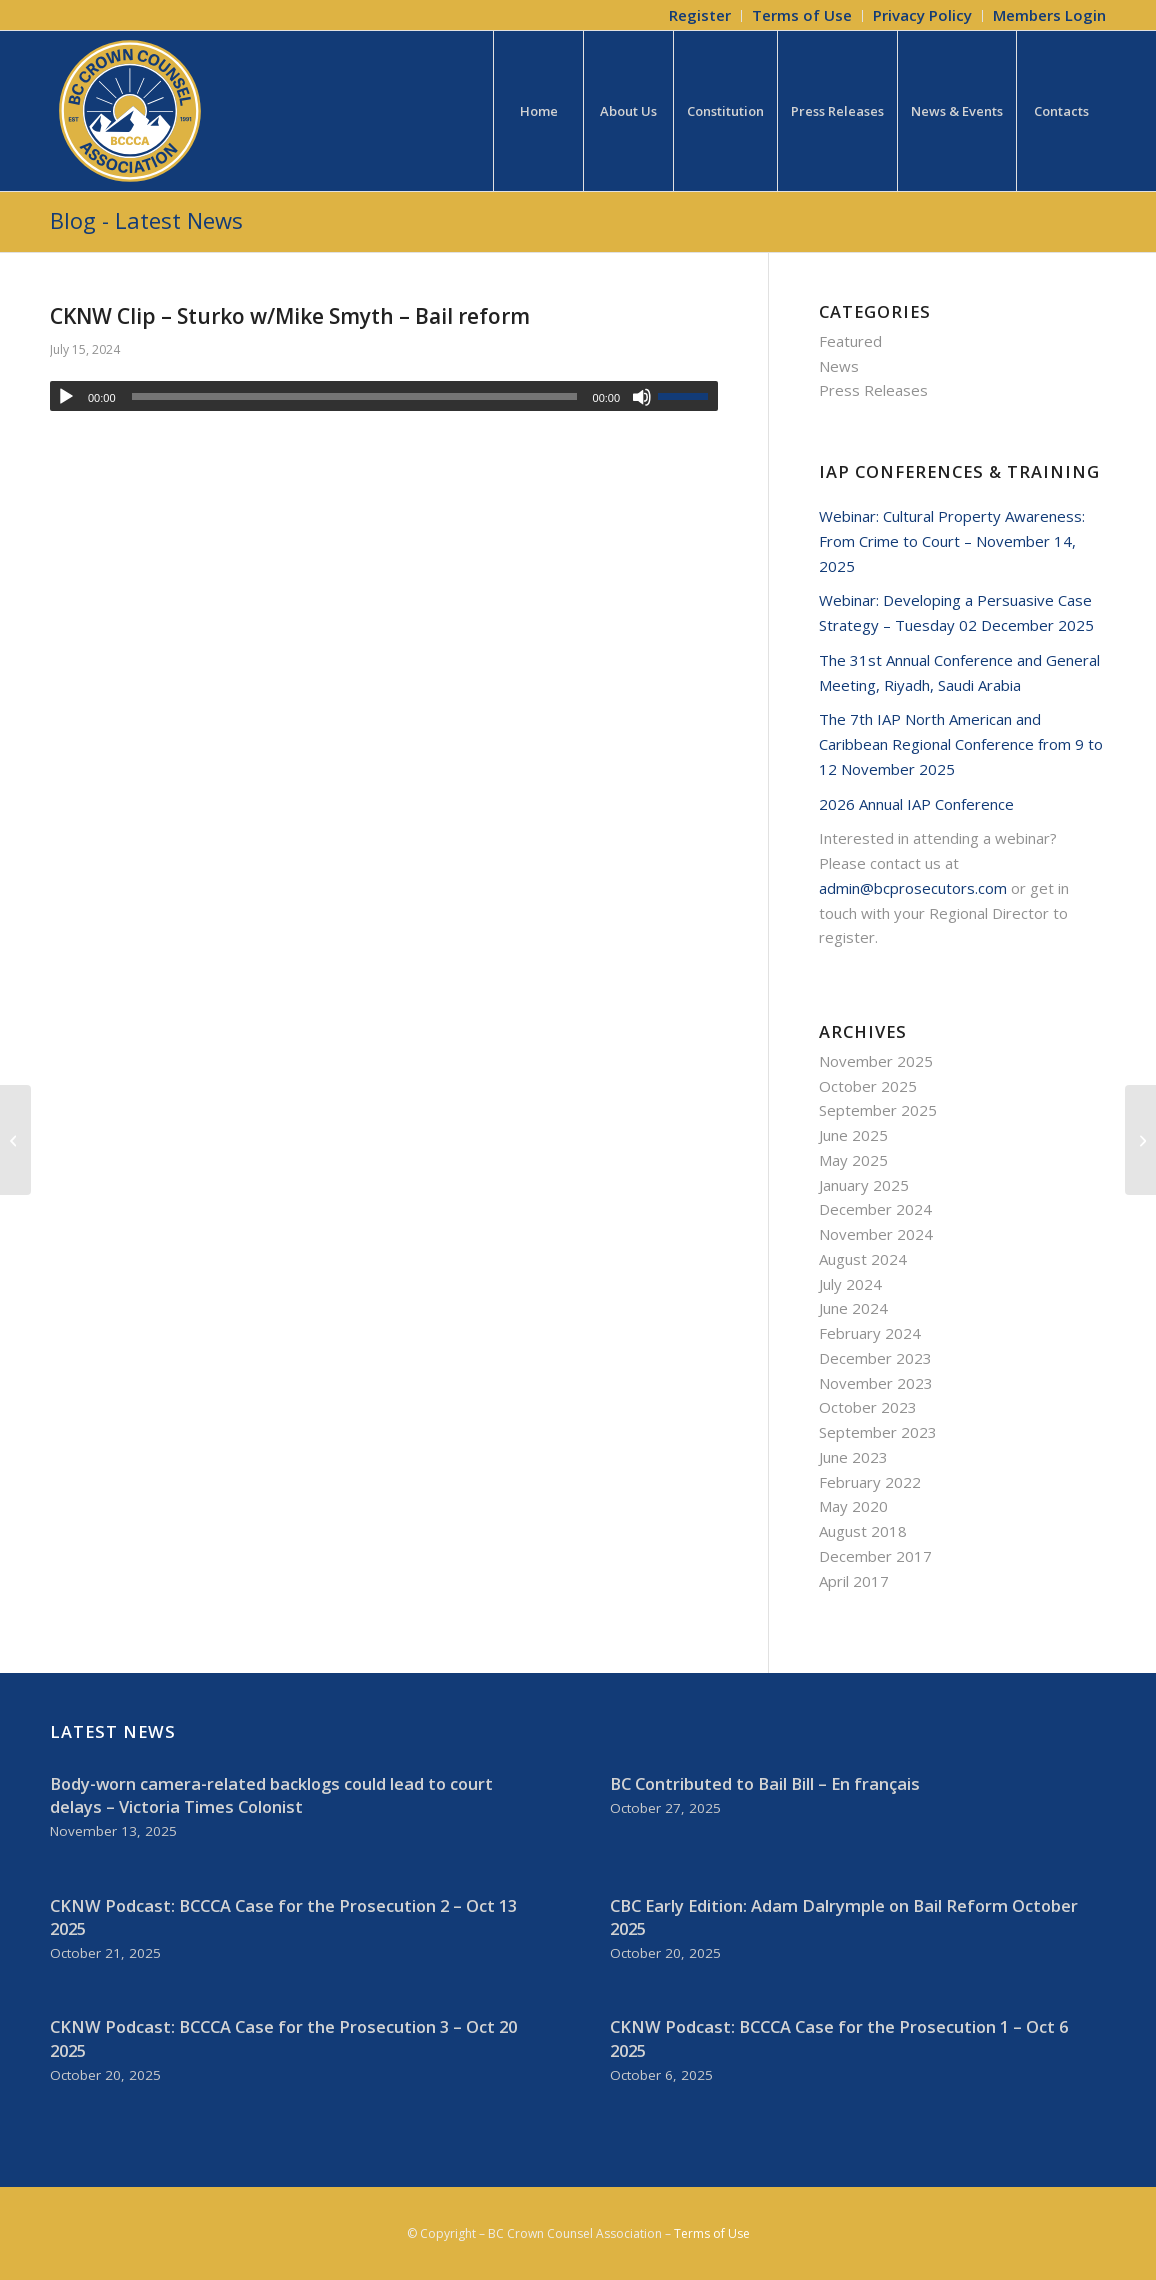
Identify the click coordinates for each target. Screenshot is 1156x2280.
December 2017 (875, 1556)
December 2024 (875, 1209)
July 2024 (850, 1284)
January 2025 (864, 1185)
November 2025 (876, 1061)
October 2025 (868, 1086)
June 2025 (853, 1135)
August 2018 (863, 1531)
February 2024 (870, 1333)
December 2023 (875, 1358)
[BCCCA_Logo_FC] (130, 111)
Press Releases (873, 390)
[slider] (354, 396)
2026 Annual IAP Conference (916, 804)
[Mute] (642, 397)
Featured (850, 341)
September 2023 (878, 1432)
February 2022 (870, 1482)
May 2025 (853, 1160)
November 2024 (876, 1234)
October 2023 (868, 1407)
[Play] (66, 397)
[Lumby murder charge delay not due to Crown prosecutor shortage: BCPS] (15, 1140)
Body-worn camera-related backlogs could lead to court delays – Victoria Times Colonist (271, 1795)
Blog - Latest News (146, 220)
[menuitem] (700, 16)
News (839, 366)
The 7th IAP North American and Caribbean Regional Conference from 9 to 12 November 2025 (961, 744)
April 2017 (854, 1581)
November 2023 (876, 1383)
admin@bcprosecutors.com (913, 888)
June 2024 (853, 1308)
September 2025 (878, 1110)
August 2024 (863, 1259)
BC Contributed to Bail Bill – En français (765, 1783)
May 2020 (853, 1506)
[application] (384, 396)
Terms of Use (712, 2233)
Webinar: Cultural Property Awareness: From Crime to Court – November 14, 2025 (952, 541)
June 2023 (853, 1457)
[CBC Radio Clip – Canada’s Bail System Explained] (1140, 1140)
